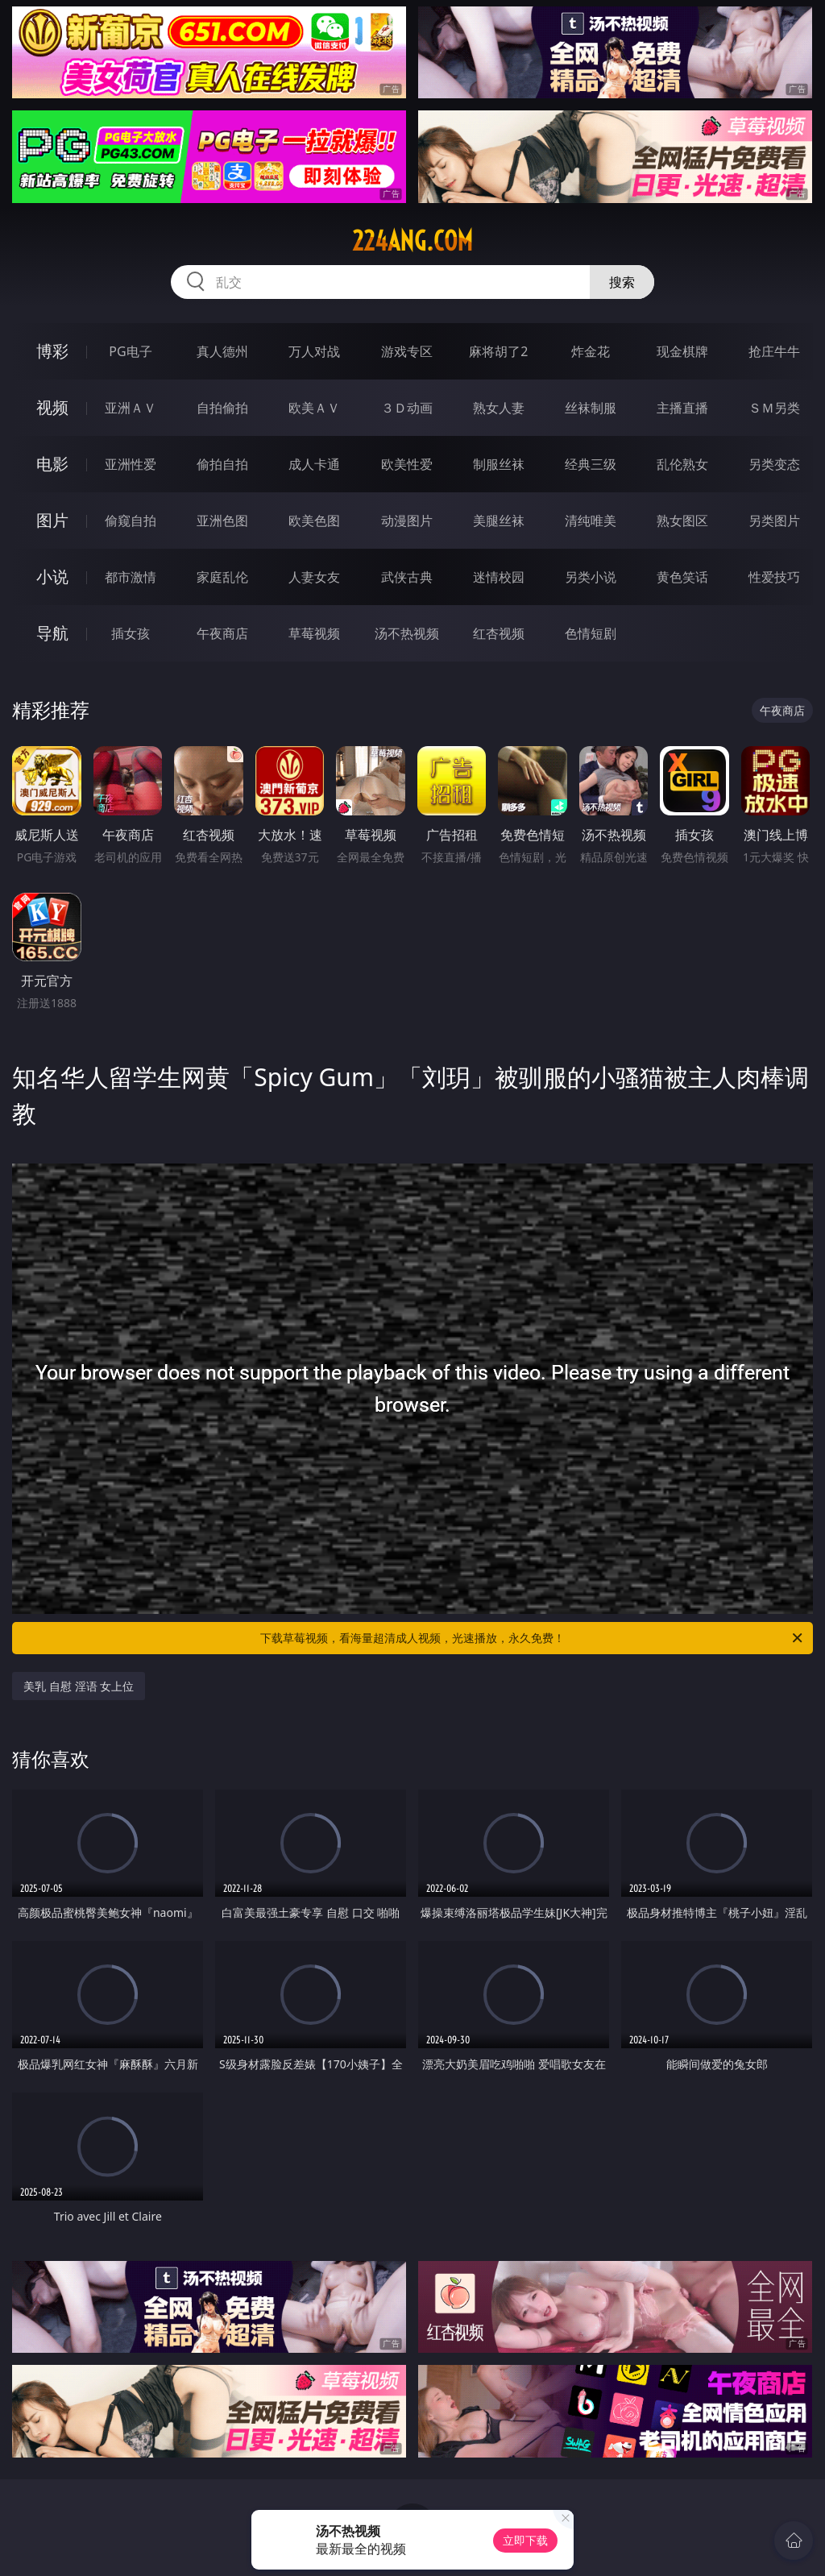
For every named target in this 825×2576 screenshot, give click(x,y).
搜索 (622, 282)
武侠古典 (407, 577)
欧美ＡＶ (314, 408)
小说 (52, 576)
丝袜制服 (590, 408)
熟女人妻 (498, 408)
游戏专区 (407, 351)
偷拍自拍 (222, 464)
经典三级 (590, 464)
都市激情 (130, 577)
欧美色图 (314, 520)
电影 (52, 464)
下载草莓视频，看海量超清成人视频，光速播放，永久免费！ (532, 1638)
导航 (52, 633)
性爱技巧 (774, 577)
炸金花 (590, 351)
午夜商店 (222, 633)
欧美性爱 (407, 464)
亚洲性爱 (130, 464)
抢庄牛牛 (774, 351)
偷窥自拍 (130, 520)
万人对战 (314, 351)
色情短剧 (590, 633)
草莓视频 (314, 633)
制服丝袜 (498, 464)
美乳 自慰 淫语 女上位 (78, 1686)
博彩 (52, 351)
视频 (52, 407)
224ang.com (412, 241)
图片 (52, 520)
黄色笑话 (682, 577)
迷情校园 (498, 577)
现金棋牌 (682, 351)
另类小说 (590, 577)
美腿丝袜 (498, 520)
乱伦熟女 (682, 464)
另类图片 (774, 520)
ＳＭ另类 (774, 408)
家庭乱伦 (222, 577)
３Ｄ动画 (407, 408)
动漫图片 (407, 520)
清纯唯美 (590, 520)
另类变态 (774, 464)
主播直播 (682, 408)
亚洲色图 (222, 520)
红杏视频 (498, 633)
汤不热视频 (407, 633)
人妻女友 (314, 577)
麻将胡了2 (498, 351)
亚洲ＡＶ (130, 408)
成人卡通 (314, 464)
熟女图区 (682, 520)
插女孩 (130, 633)
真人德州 (222, 351)
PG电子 (130, 351)
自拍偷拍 (222, 408)
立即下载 (525, 2540)
